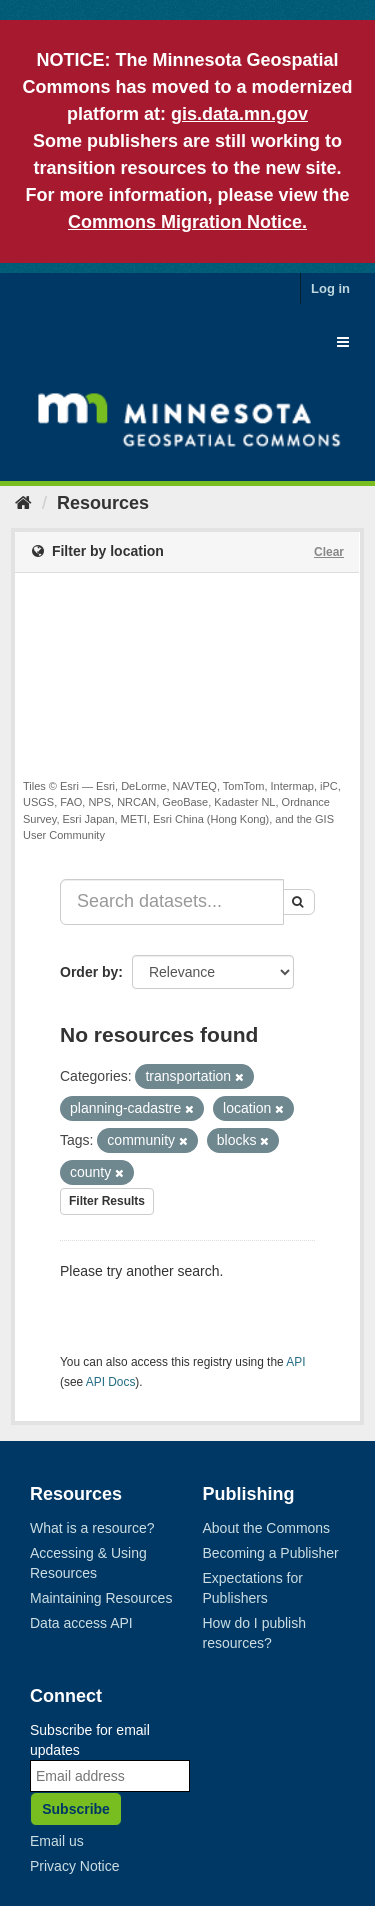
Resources (103, 503)
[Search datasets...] (172, 902)
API (295, 1362)
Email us (57, 1841)
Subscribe (76, 1809)
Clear (329, 552)
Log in (330, 288)
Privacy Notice (74, 1866)
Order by (89, 972)
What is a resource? (92, 1528)
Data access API (81, 1623)
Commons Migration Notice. (187, 222)
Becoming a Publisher (271, 1553)
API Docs (111, 1382)
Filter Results (107, 1201)
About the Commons (267, 1528)
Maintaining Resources (101, 1598)
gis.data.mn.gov (239, 114)
